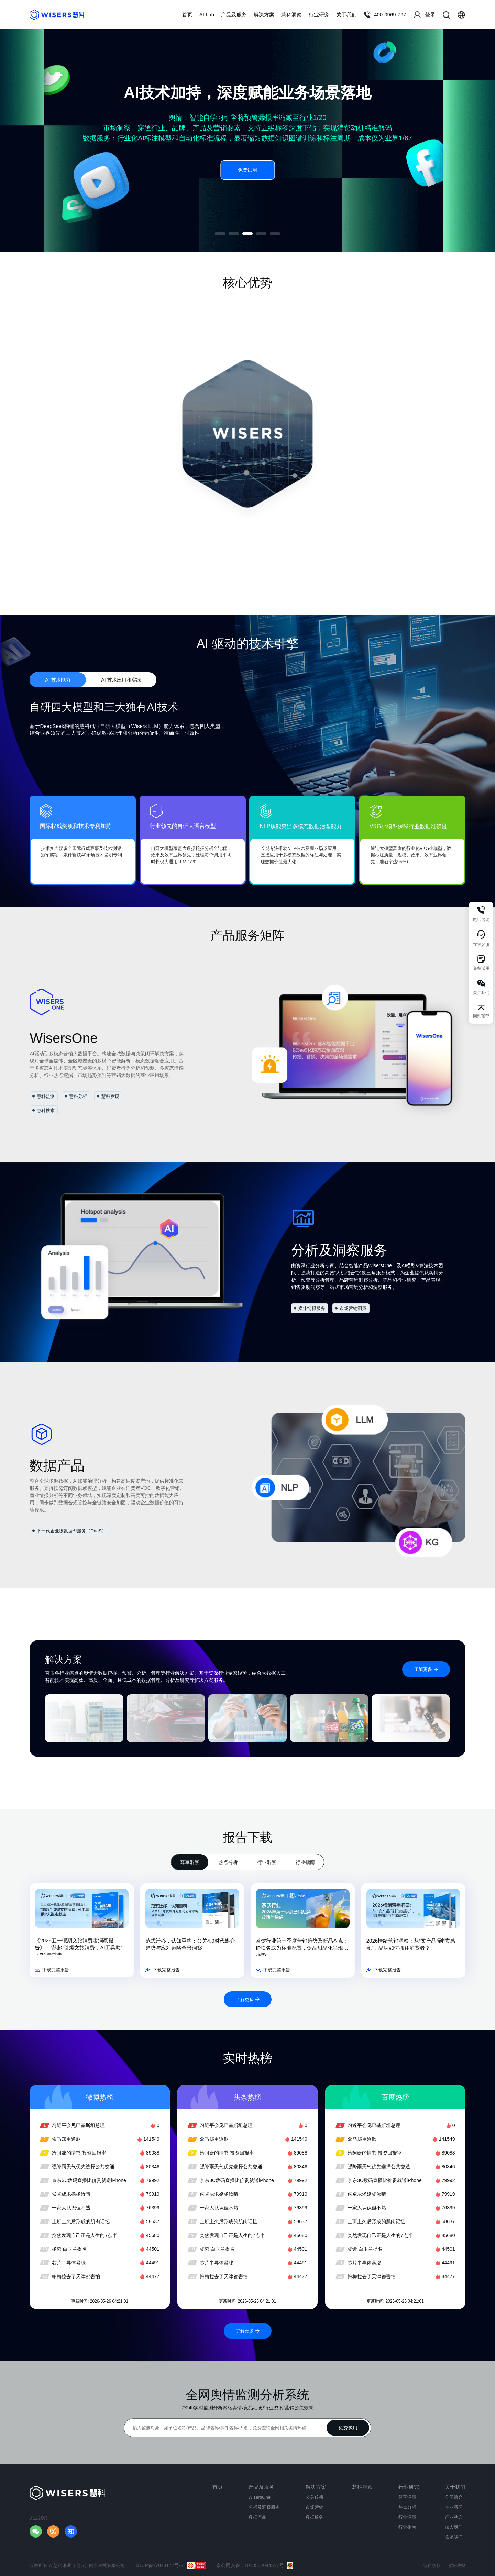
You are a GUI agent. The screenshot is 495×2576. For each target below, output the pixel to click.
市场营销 (314, 2507)
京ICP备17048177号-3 (170, 2565)
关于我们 (346, 15)
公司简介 (454, 2497)
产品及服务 (234, 15)
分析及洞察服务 (264, 2507)
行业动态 (454, 2517)
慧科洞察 (291, 15)
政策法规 (456, 2565)
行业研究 (319, 15)
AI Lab (206, 15)
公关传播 (314, 2497)
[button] (220, 233)
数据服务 (314, 2517)
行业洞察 (266, 1862)
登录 (424, 15)
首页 (187, 15)
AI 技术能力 (57, 680)
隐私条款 (432, 2565)
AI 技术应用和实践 (121, 680)
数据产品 (257, 2517)
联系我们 (454, 2537)
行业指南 (305, 1862)
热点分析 (228, 1862)
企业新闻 (454, 2507)
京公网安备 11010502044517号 (254, 2565)
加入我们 (454, 2527)
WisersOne (260, 2497)
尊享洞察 (189, 1862)
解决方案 (264, 15)
